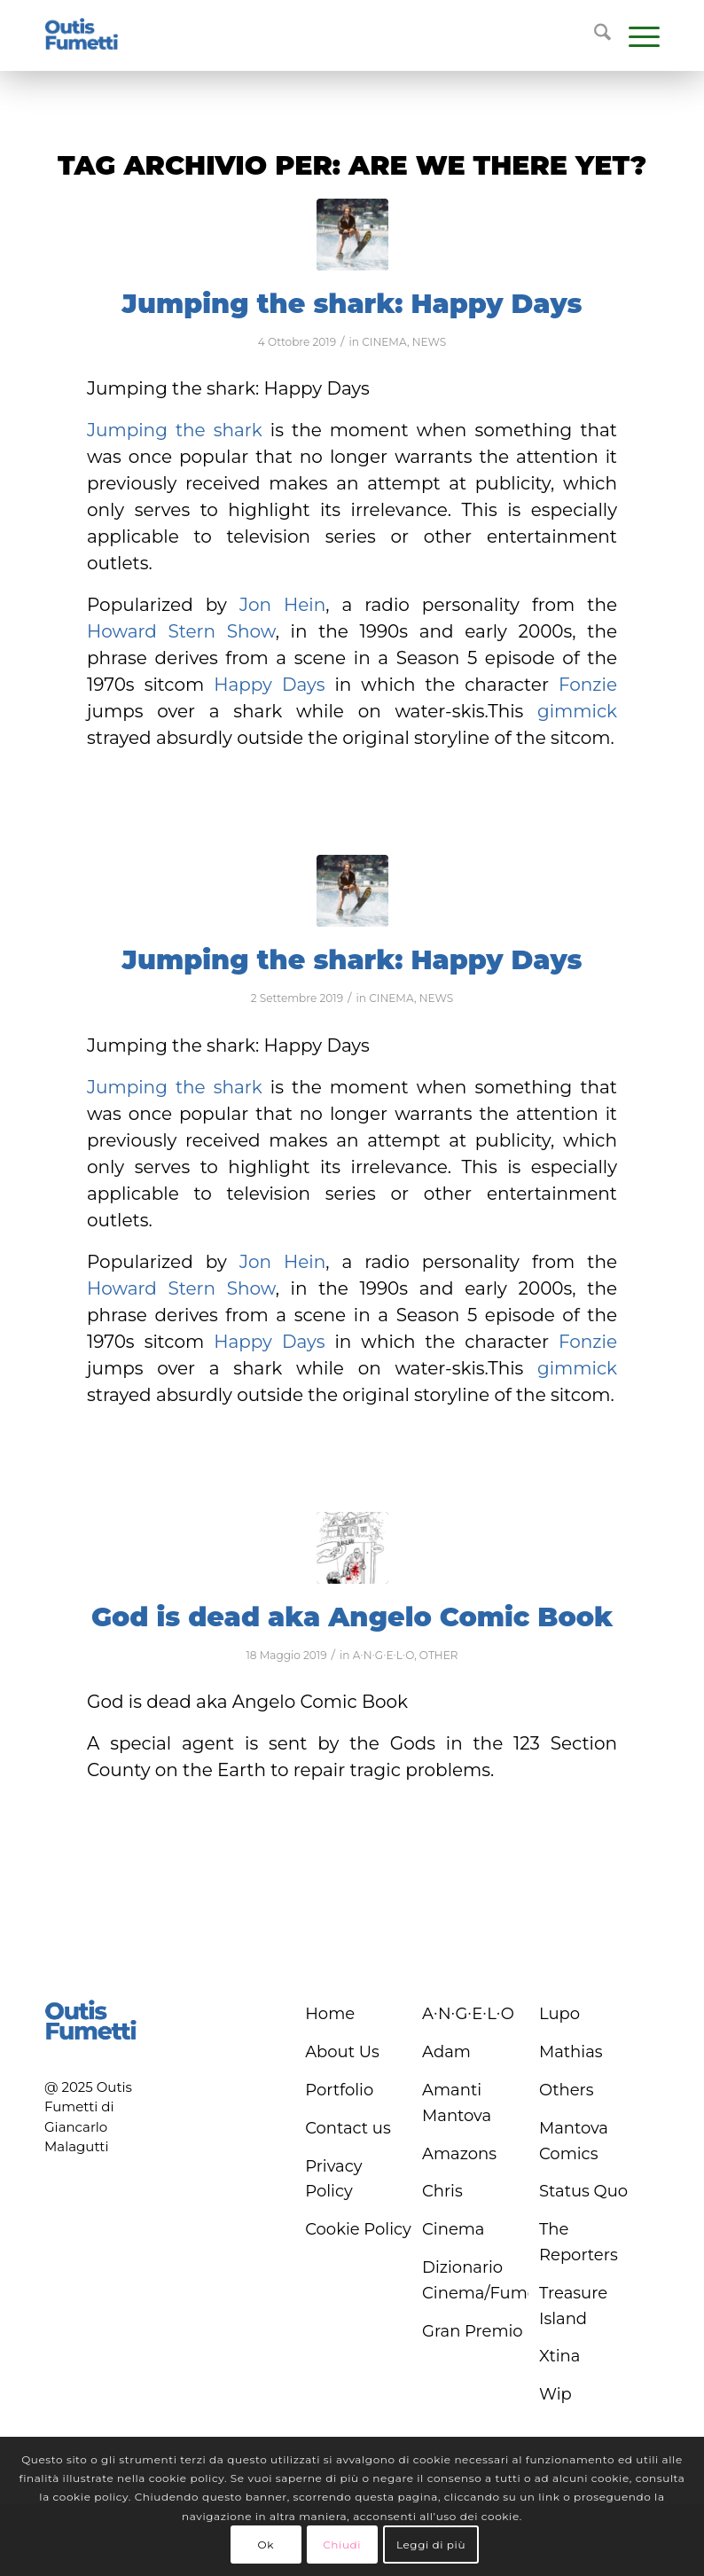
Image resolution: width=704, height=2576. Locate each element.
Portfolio (339, 2090)
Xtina (559, 2356)
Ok (265, 2544)
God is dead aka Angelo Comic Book (352, 1617)
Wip (555, 2394)
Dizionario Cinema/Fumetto (475, 2280)
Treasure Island (573, 2306)
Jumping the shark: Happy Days (352, 303)
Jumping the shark (174, 430)
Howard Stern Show (181, 631)
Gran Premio (472, 2331)
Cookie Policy (358, 2229)
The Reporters (578, 2242)
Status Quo (583, 2191)
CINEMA (384, 341)
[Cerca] (593, 35)
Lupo (559, 2014)
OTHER (438, 1655)
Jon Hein (282, 604)
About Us (342, 2052)
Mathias (571, 2052)
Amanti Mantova (456, 2103)
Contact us (348, 2128)
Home (330, 2014)
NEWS (429, 341)
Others (566, 2090)
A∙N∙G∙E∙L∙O (383, 1655)
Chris (442, 2191)
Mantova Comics (573, 2141)
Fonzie (588, 684)
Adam (446, 2052)
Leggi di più (430, 2544)
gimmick (577, 711)
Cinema (453, 2229)
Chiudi (342, 2544)
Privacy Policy (333, 2179)
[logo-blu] (81, 35)
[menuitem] (593, 35)
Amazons (459, 2154)
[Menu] (635, 35)
